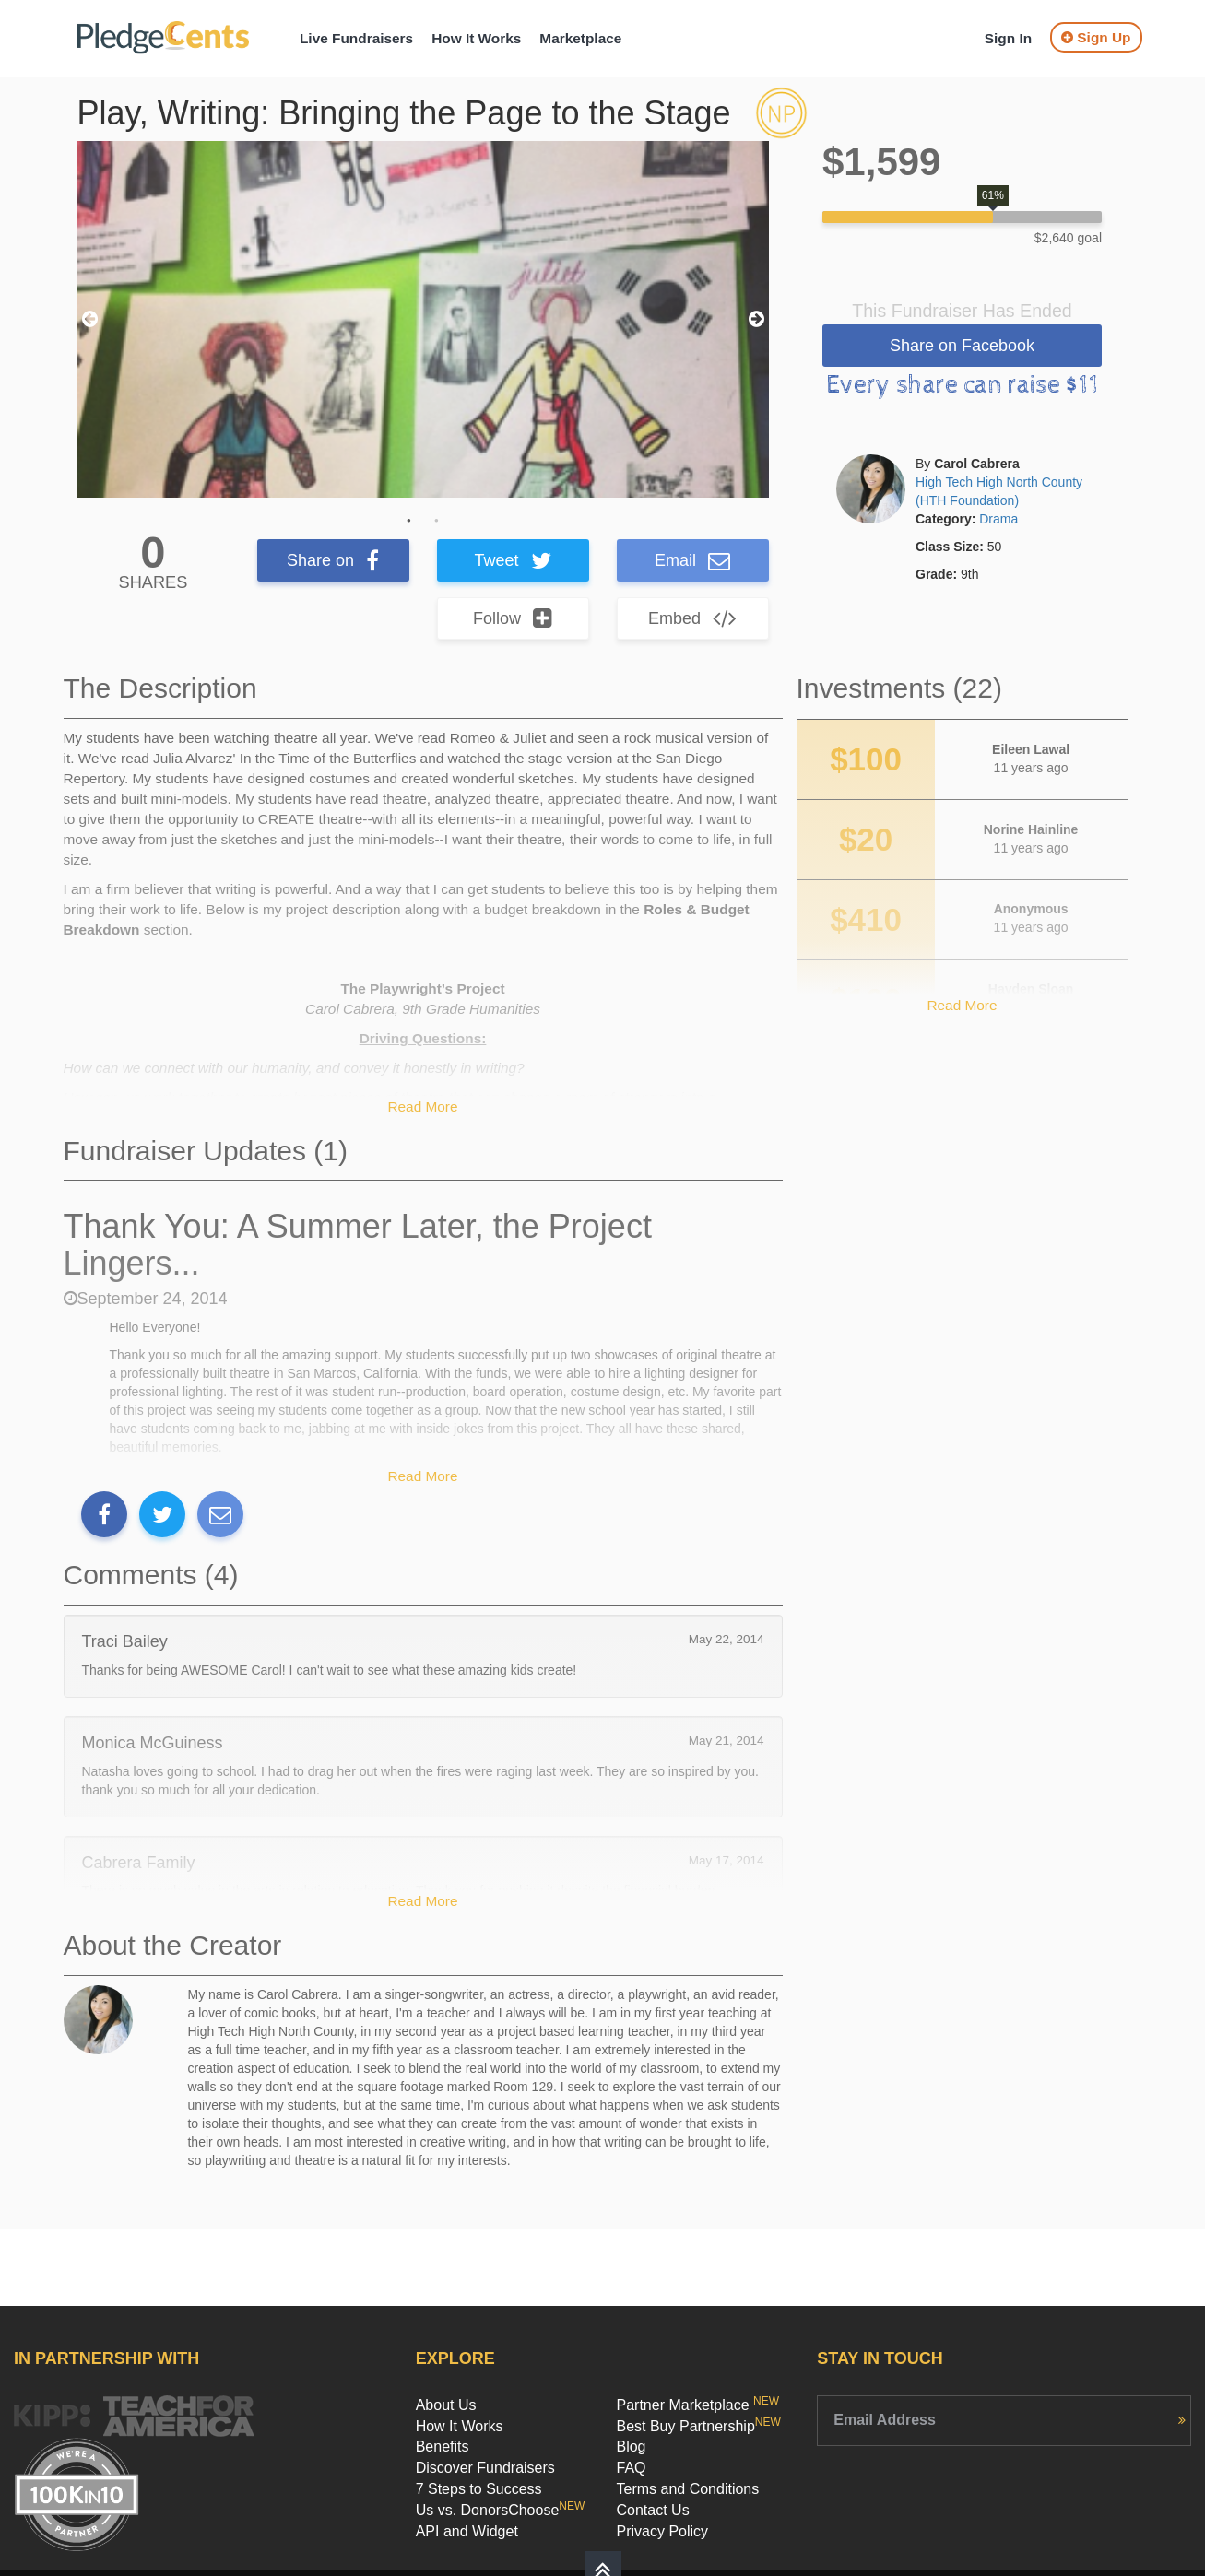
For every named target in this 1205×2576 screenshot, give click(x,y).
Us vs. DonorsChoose (500, 2510)
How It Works (476, 38)
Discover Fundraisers (485, 2468)
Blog (630, 2446)
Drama (998, 519)
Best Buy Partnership (698, 2426)
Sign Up (1095, 37)
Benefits (442, 2446)
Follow (512, 618)
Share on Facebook (962, 345)
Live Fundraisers (356, 38)
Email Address (884, 2420)
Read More (422, 1106)
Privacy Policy (662, 2531)
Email (692, 560)
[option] (423, 319)
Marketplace (580, 38)
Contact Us (652, 2510)
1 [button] (409, 521)
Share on (333, 560)
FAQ (630, 2468)
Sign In (1008, 38)
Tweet (512, 560)
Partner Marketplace (697, 2405)
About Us (446, 2405)
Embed (692, 618)
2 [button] (437, 521)
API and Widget (467, 2531)
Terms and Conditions (687, 2489)
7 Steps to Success (479, 2489)
